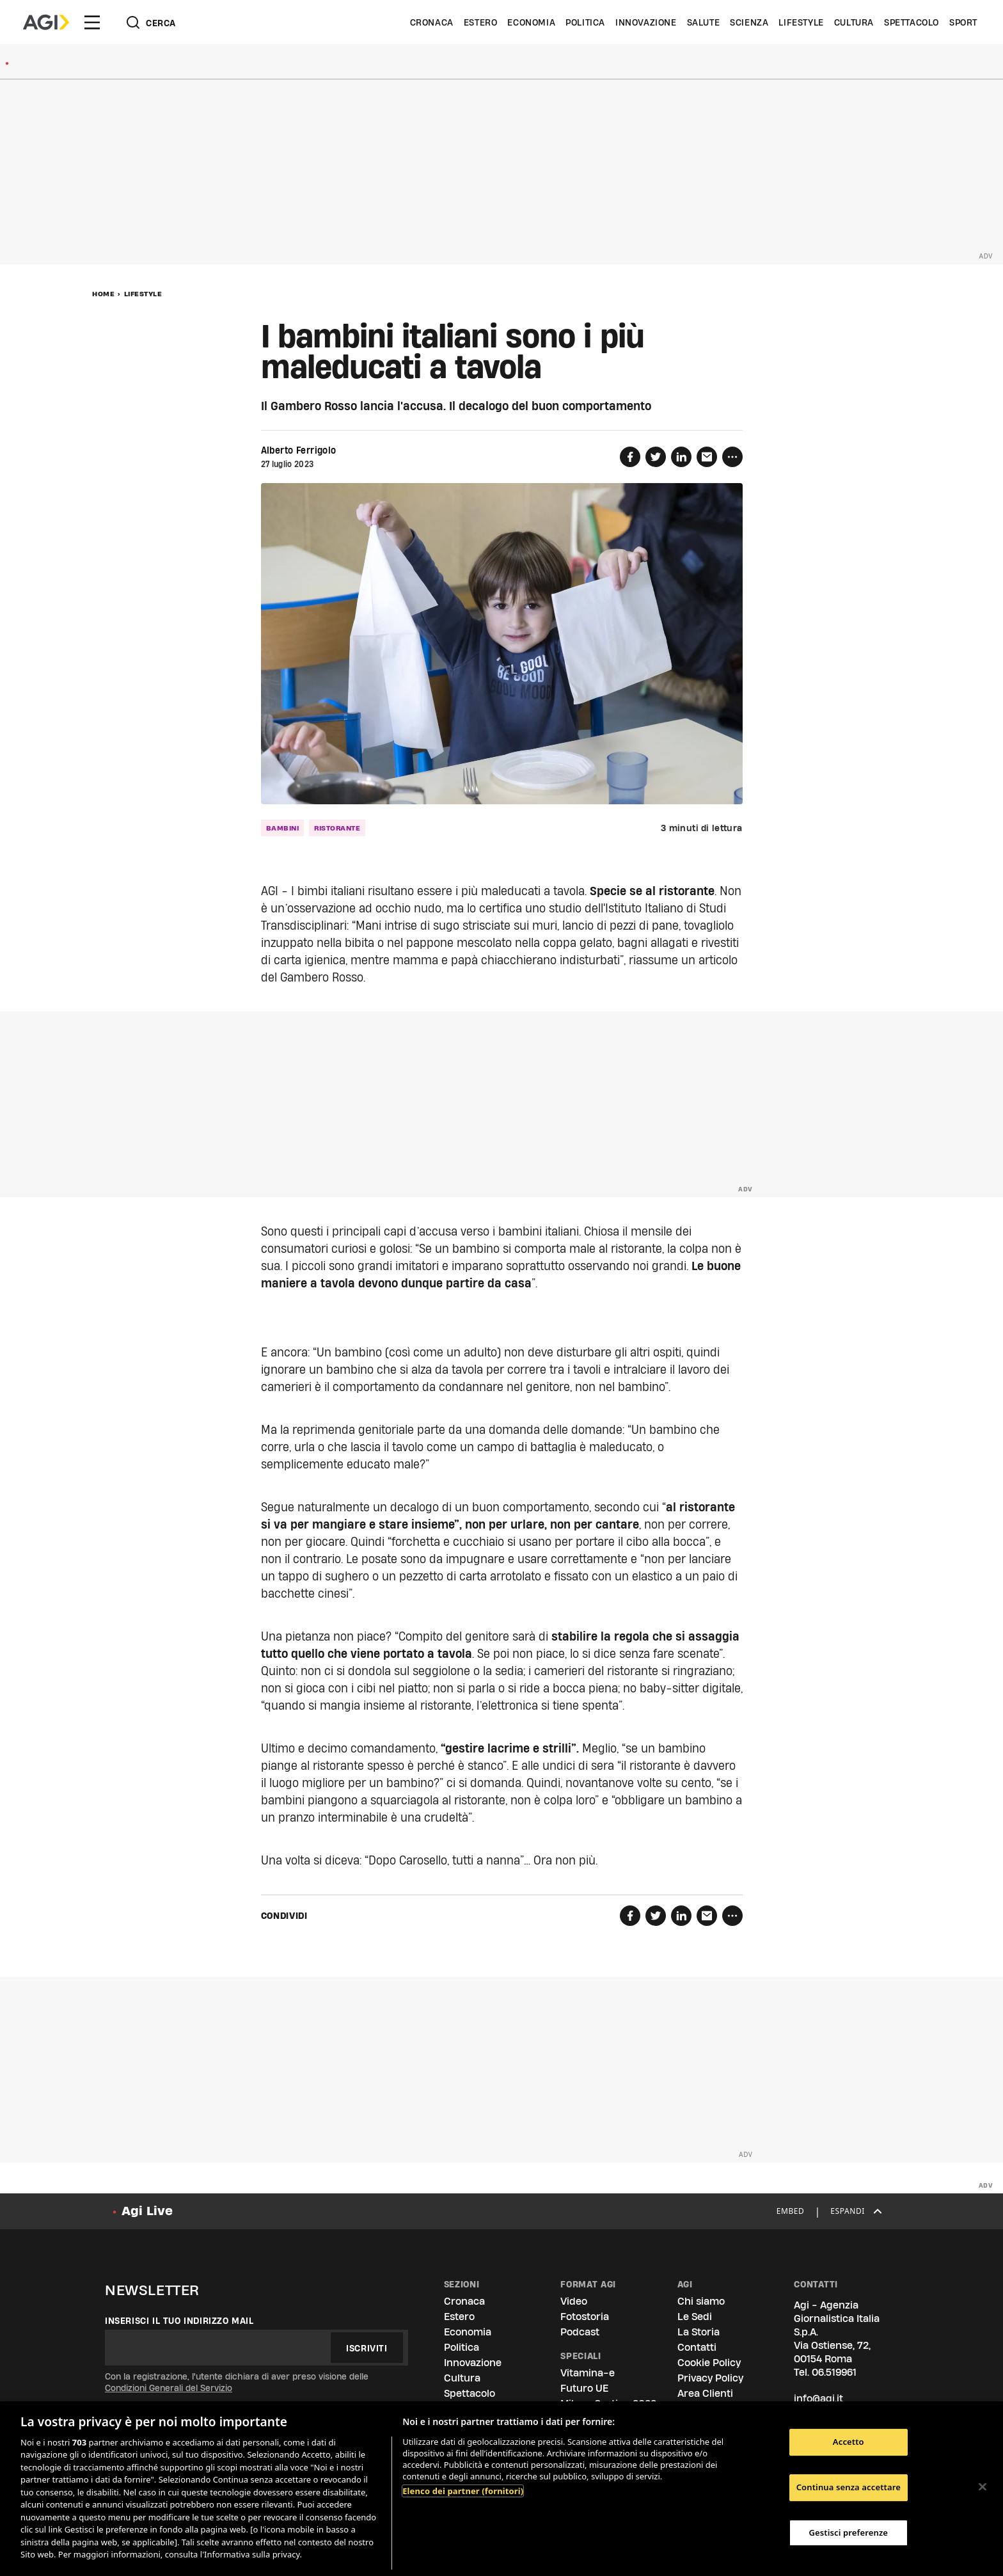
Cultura (854, 22)
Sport (963, 22)
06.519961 (834, 2372)
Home (103, 293)
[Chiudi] (982, 2487)
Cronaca (432, 22)
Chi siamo (701, 2301)
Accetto (848, 2442)
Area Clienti (705, 2393)
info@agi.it (818, 2398)
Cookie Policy (709, 2363)
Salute (703, 22)
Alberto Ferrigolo (298, 450)
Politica (585, 22)
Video (573, 2301)
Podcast (579, 2332)
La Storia (698, 2332)
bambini (282, 827)
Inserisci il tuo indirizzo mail (179, 2321)
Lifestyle (800, 22)
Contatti (696, 2347)
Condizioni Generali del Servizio (168, 2388)
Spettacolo (911, 22)
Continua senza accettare (848, 2487)
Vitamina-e (587, 2373)
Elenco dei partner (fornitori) (462, 2491)
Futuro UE (584, 2388)
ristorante (337, 827)
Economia (531, 22)
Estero (481, 22)
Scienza (749, 22)
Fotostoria (584, 2316)
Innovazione (646, 22)
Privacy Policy (710, 2378)
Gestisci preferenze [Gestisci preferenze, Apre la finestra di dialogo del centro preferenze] (848, 2532)
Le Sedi (694, 2316)
